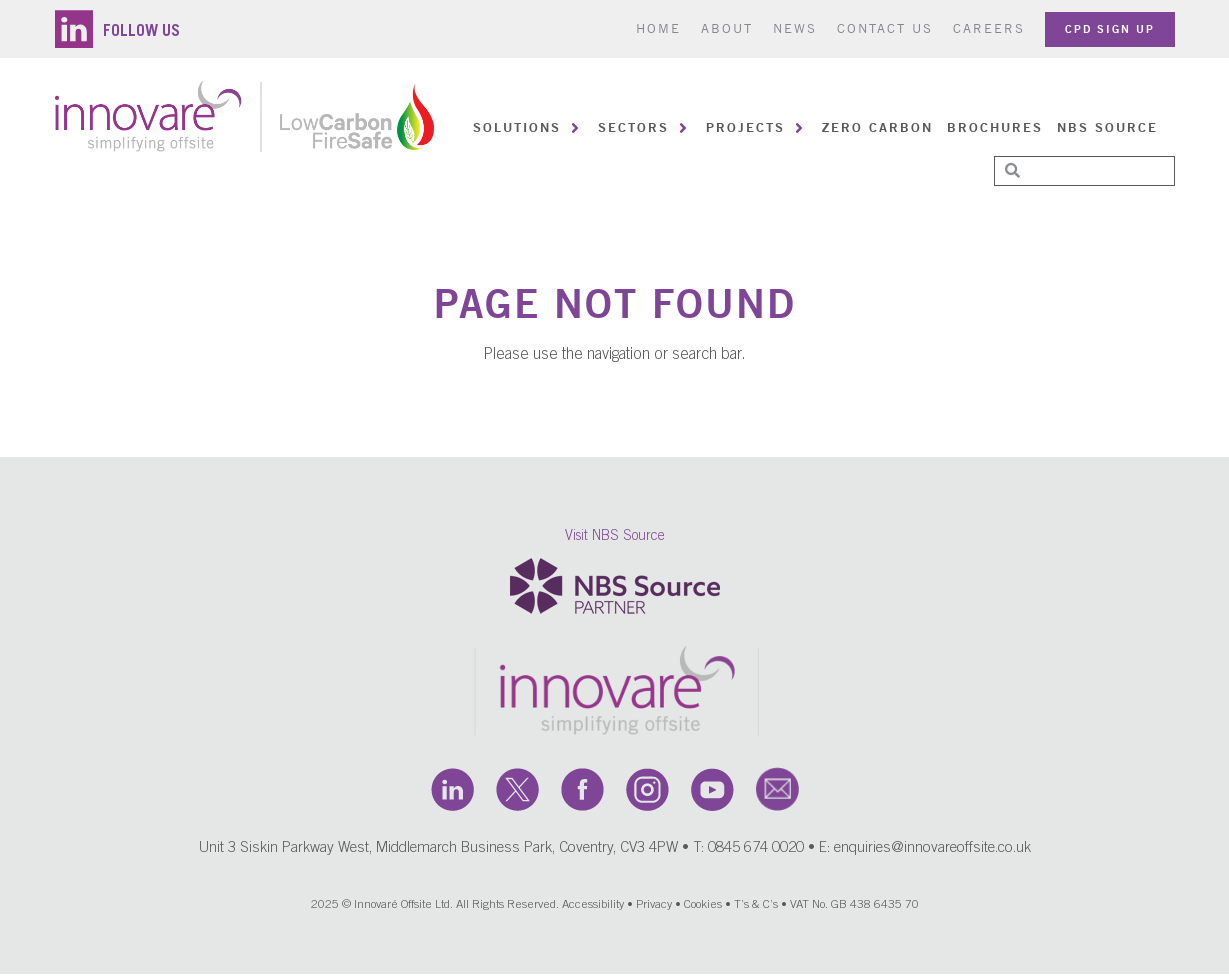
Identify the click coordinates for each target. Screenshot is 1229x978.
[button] (528, 128)
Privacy (654, 909)
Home (658, 28)
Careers (989, 28)
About (727, 28)
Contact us (885, 28)
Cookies (703, 909)
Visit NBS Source (615, 540)
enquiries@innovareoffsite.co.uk (932, 852)
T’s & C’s (756, 909)
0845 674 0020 (756, 852)
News (795, 28)
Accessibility (593, 909)
